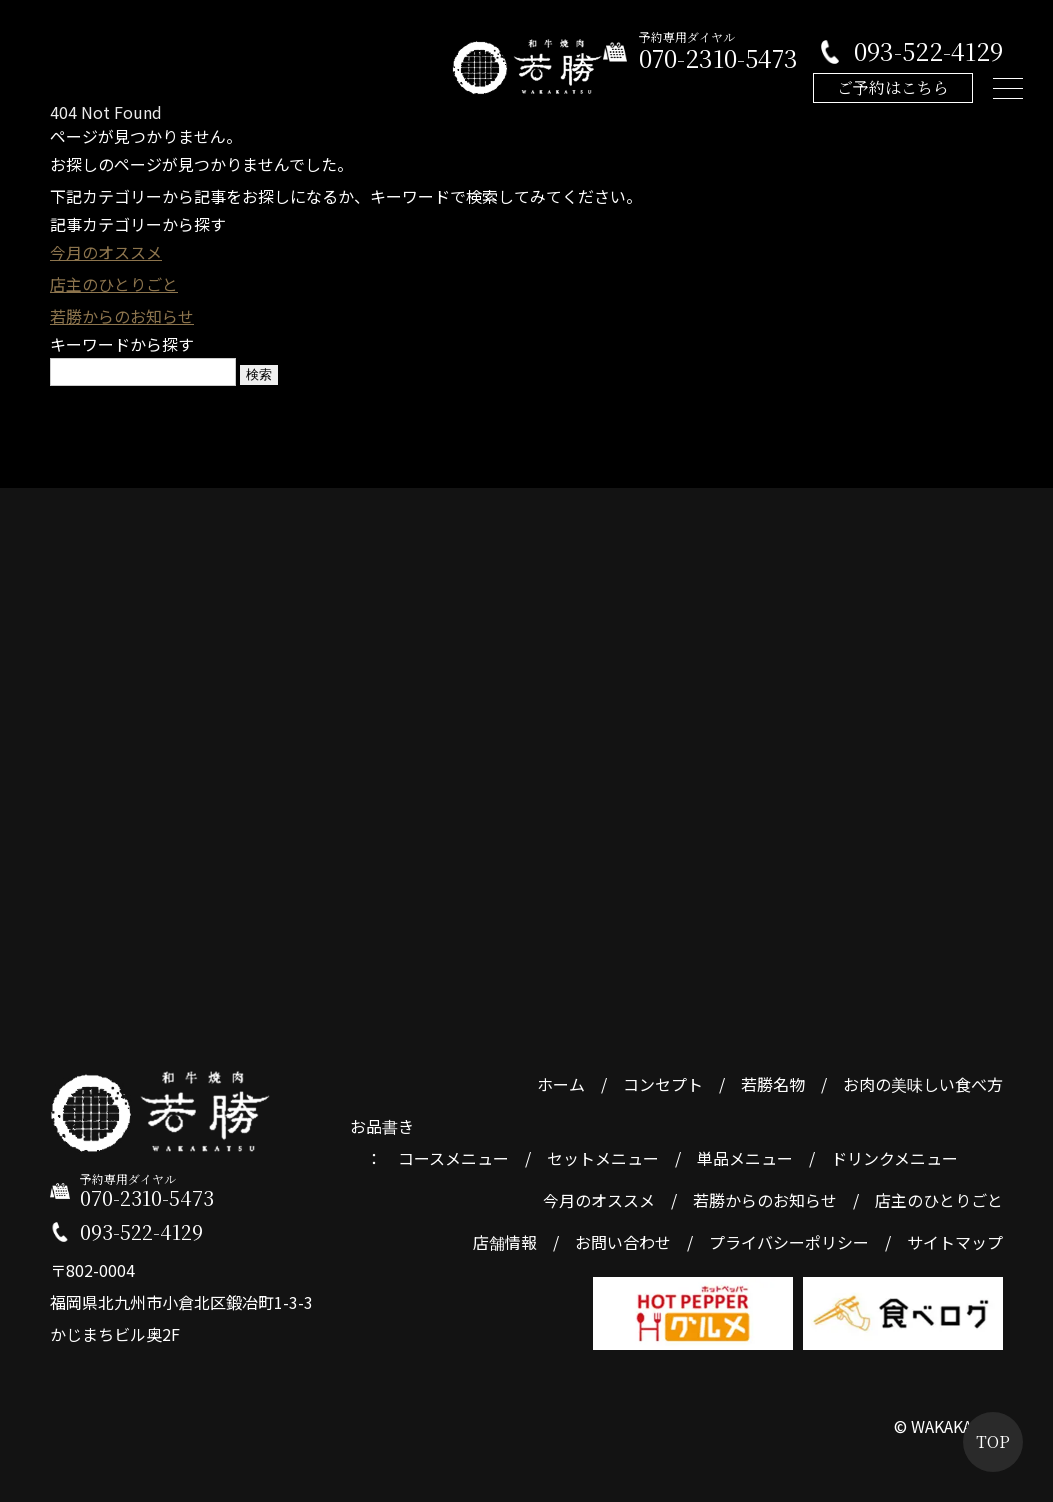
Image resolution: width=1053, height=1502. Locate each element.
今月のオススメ (106, 252)
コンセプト (663, 1084)
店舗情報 (505, 1242)
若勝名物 (773, 1084)
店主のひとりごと (114, 284)
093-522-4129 (928, 51)
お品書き (382, 1126)
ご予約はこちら (893, 87)
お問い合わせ (623, 1242)
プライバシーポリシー (789, 1242)
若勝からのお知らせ (122, 316)
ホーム (561, 1084)
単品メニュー (745, 1158)
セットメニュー (603, 1158)
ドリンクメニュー (894, 1158)
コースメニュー (453, 1158)
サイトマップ (955, 1242)
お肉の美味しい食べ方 (923, 1084)
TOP (993, 1441)
